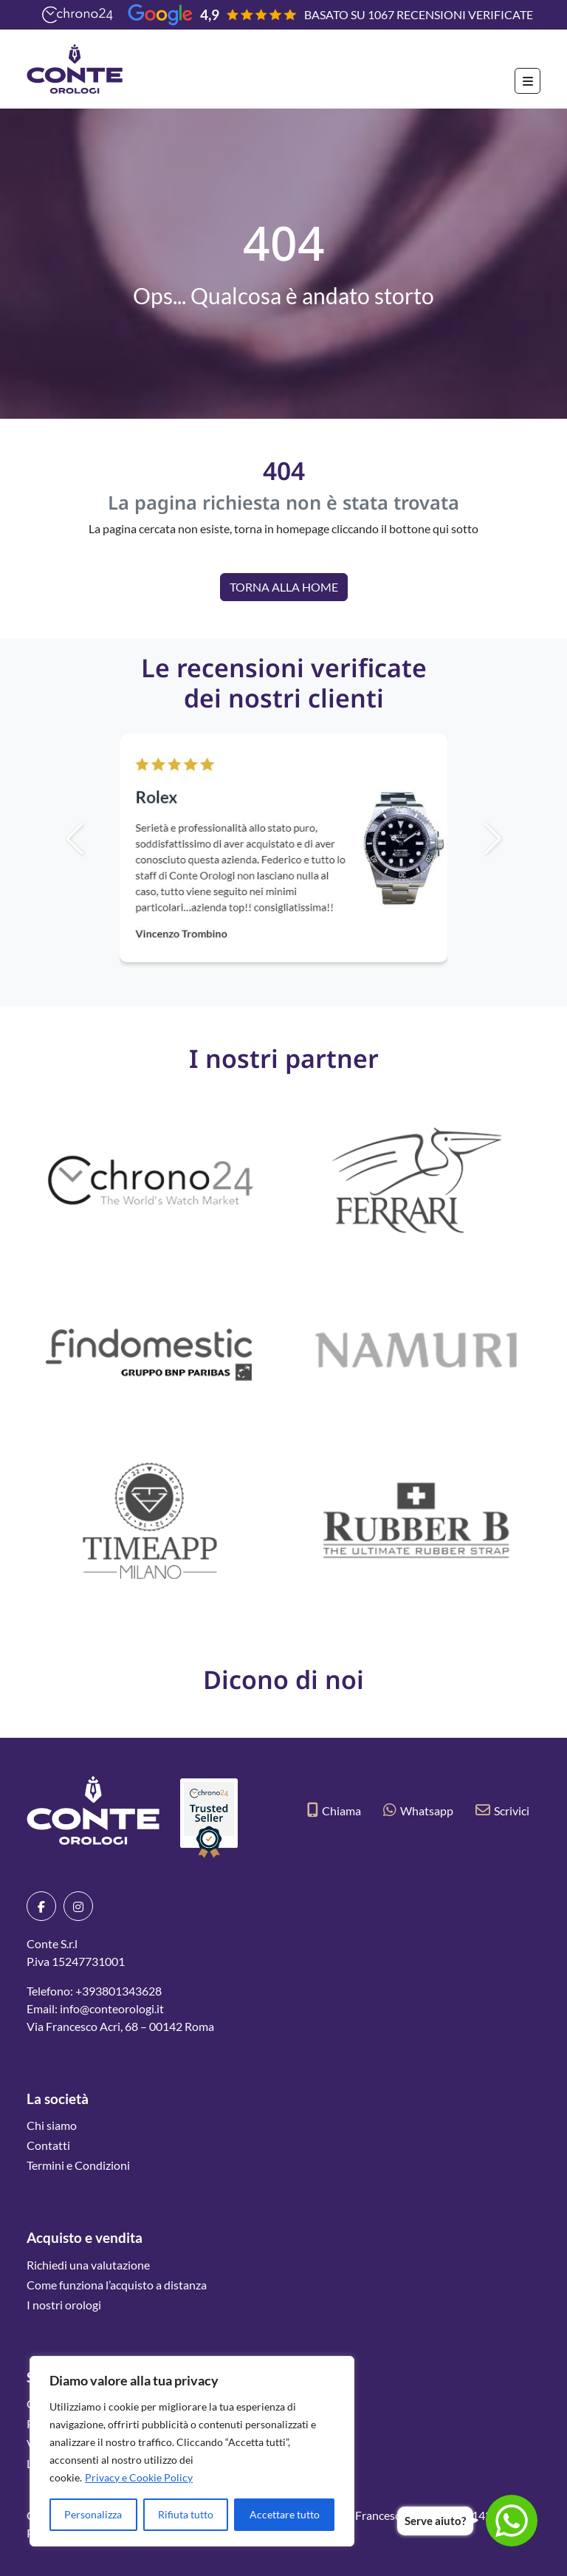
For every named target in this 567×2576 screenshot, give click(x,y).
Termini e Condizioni (78, 2165)
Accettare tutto (285, 2514)
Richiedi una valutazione (88, 2265)
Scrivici (502, 1810)
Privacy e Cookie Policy (139, 2477)
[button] (517, 839)
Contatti (48, 2145)
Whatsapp (418, 1810)
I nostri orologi (64, 2305)
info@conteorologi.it (112, 2008)
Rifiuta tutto (185, 2514)
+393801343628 (118, 1991)
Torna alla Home (284, 587)
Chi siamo (52, 2125)
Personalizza (93, 2514)
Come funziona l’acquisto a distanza (117, 2285)
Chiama (334, 1810)
